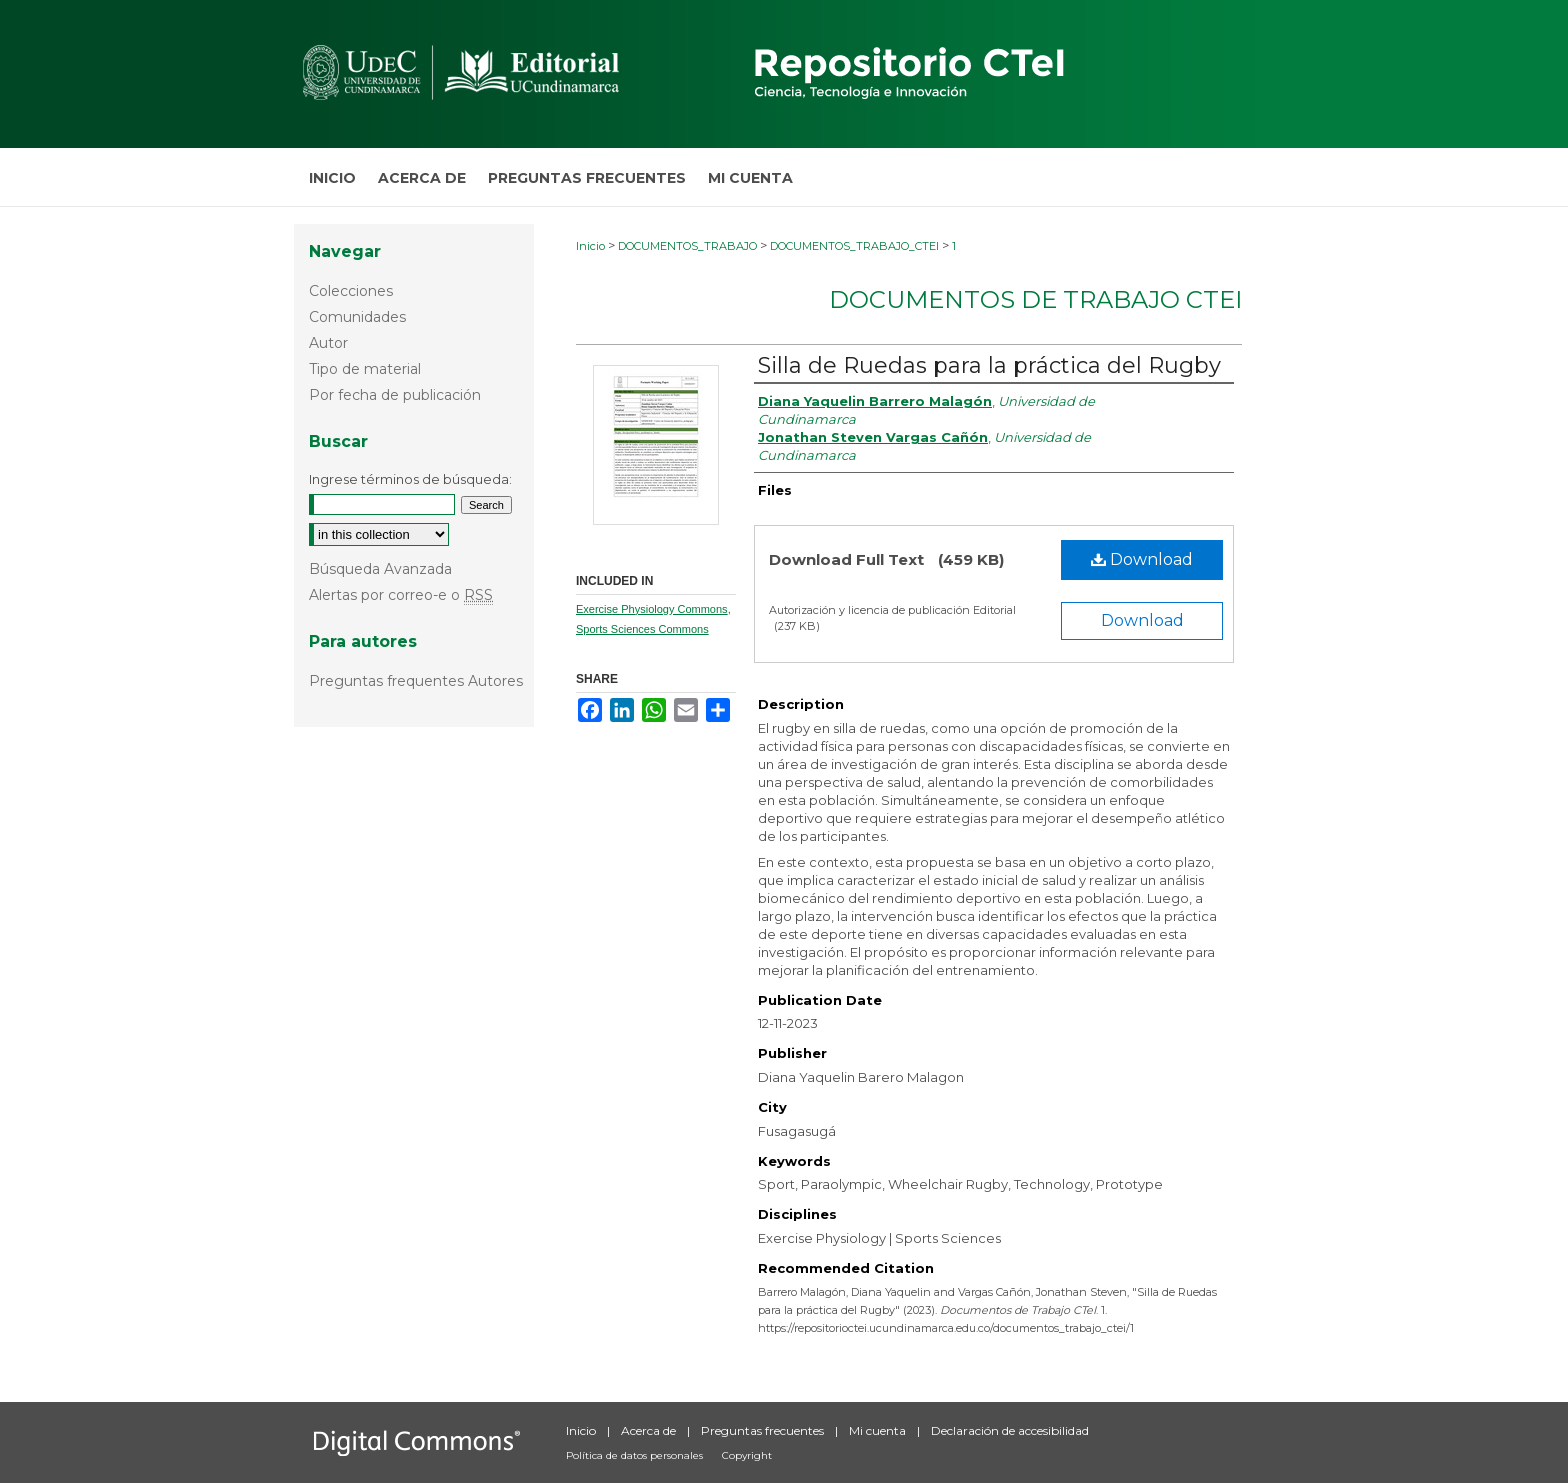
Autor (328, 343)
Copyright (747, 1455)
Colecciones (351, 291)
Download (1142, 559)
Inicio (590, 246)
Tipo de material (365, 369)
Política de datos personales (636, 1455)
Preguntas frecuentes (764, 1430)
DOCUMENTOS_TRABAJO (687, 246)
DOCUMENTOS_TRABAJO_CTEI (854, 246)
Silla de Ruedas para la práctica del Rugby (989, 365)
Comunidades (357, 317)
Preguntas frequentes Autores (416, 681)
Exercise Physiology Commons (652, 609)
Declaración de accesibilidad (1010, 1430)
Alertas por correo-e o (401, 595)
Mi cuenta (879, 1430)
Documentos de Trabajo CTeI (1035, 299)
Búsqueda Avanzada (380, 569)
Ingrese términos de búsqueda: (410, 479)
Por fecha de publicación (395, 395)
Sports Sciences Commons (642, 629)
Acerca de (650, 1430)
